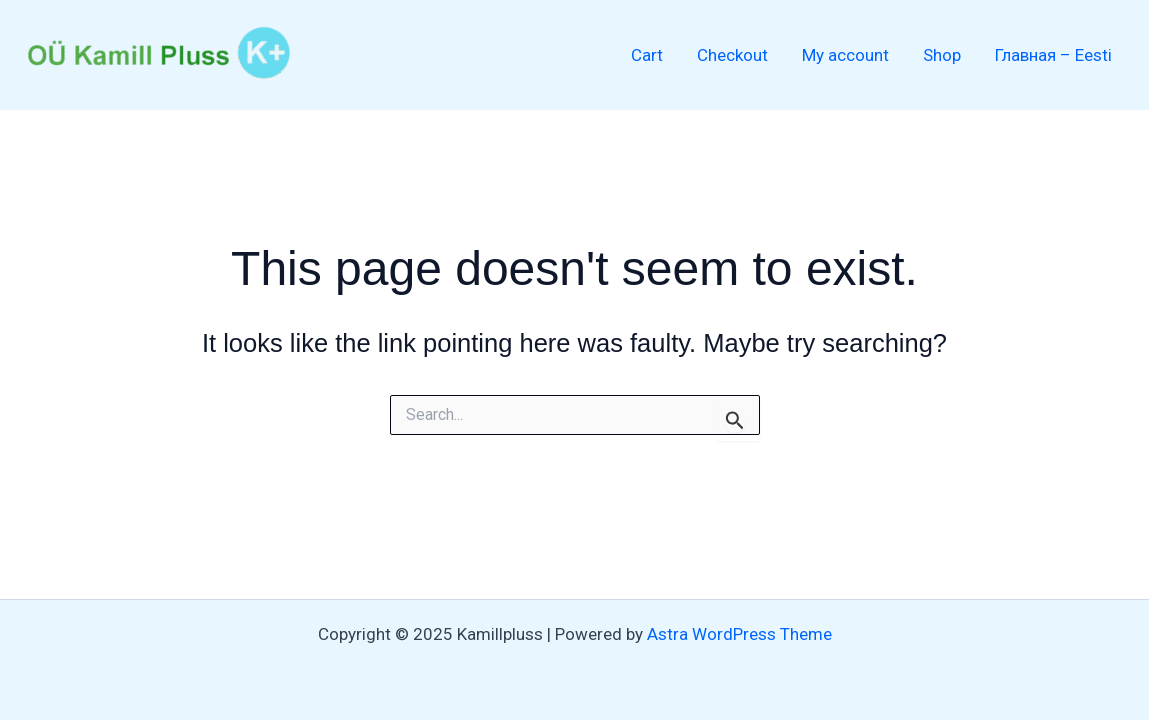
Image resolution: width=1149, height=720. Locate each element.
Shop (942, 55)
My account (845, 55)
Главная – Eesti (1053, 55)
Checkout (732, 55)
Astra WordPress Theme (739, 634)
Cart (647, 55)
